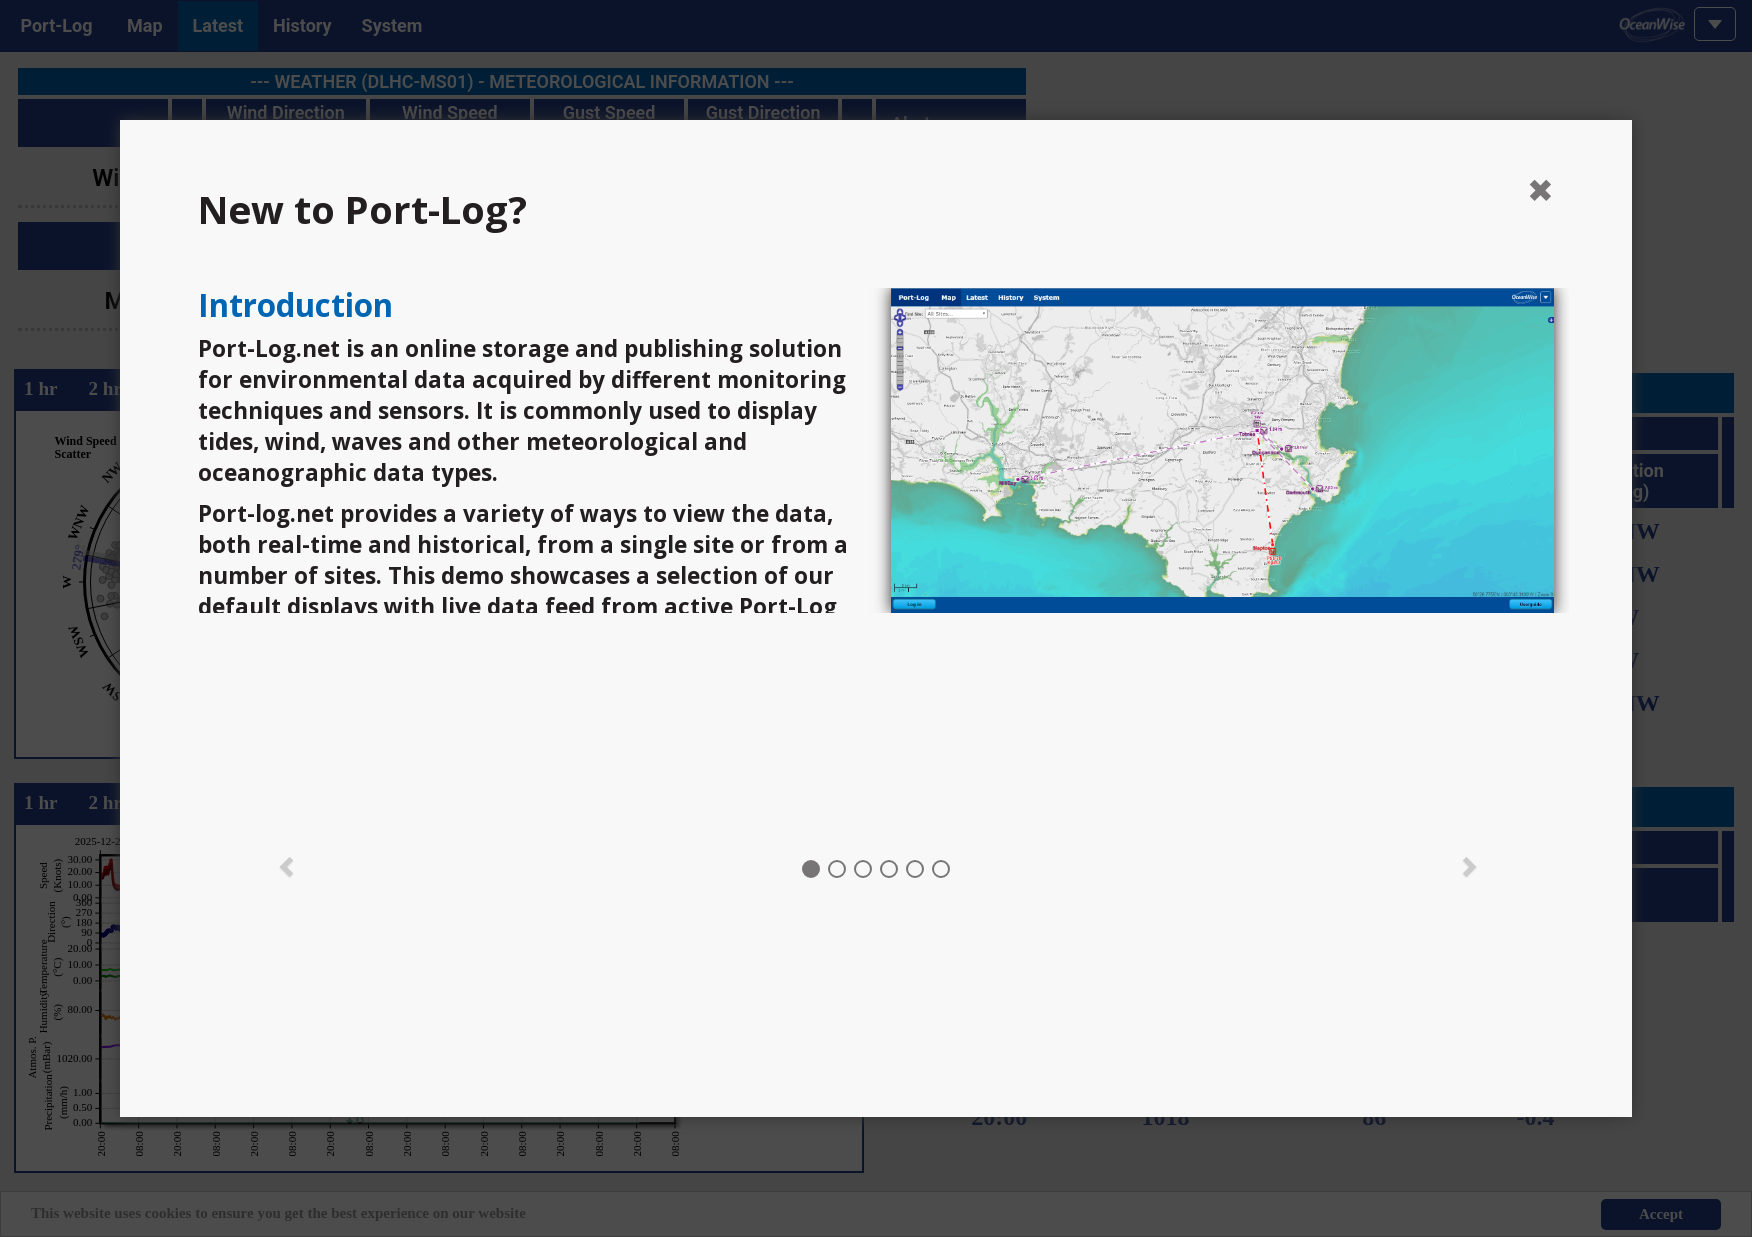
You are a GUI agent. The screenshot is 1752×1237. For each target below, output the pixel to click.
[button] (287, 865)
